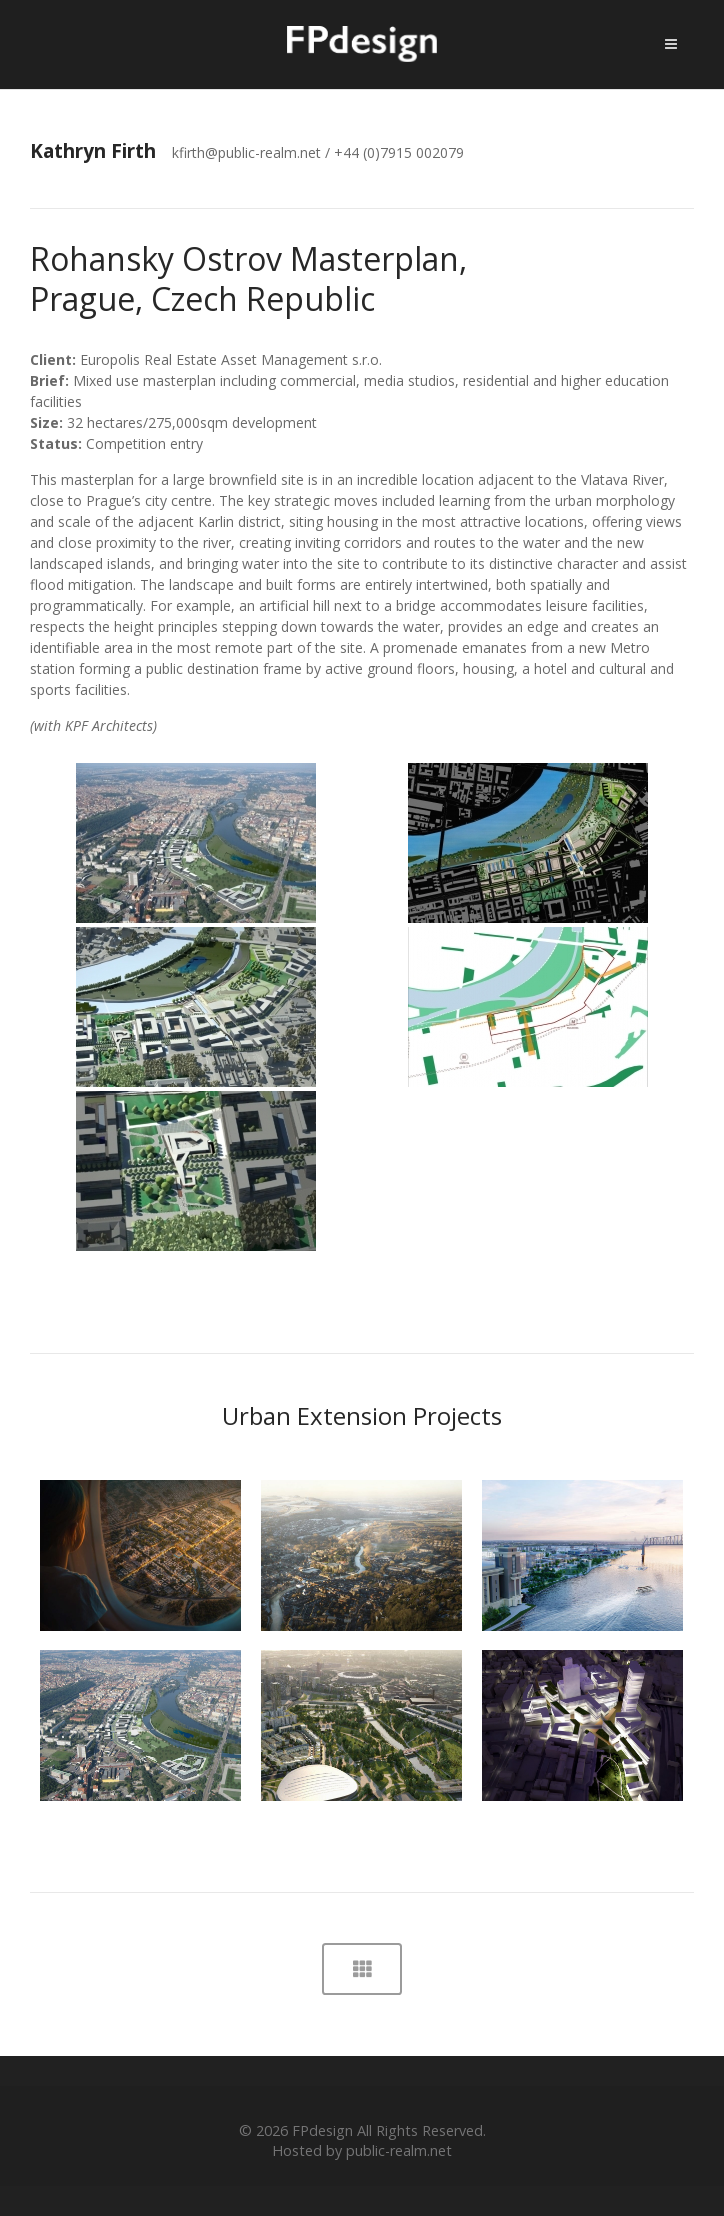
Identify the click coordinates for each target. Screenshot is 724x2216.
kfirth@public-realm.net (246, 152)
